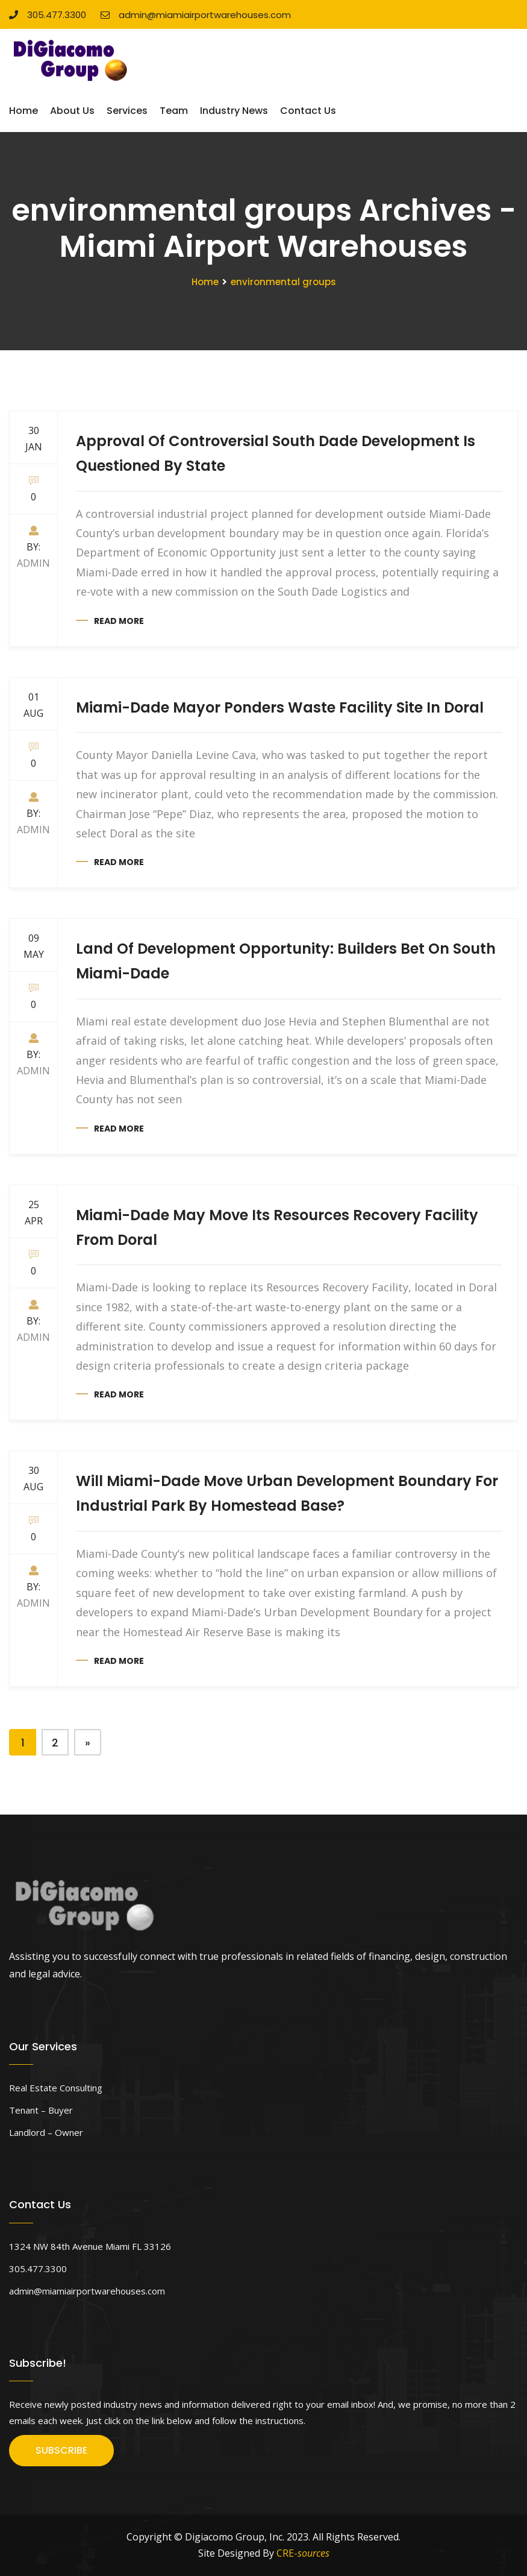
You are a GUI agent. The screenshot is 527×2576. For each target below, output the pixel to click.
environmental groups (283, 282)
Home (23, 111)
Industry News (234, 111)
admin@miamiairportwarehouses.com (196, 14)
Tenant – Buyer (41, 2110)
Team (174, 111)
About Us (72, 111)
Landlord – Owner (46, 2132)
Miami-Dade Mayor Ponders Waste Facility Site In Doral (280, 707)
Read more (119, 621)
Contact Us (308, 111)
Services (127, 111)
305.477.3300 (47, 14)
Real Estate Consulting (55, 2088)
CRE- (302, 2553)
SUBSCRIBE (61, 2450)
